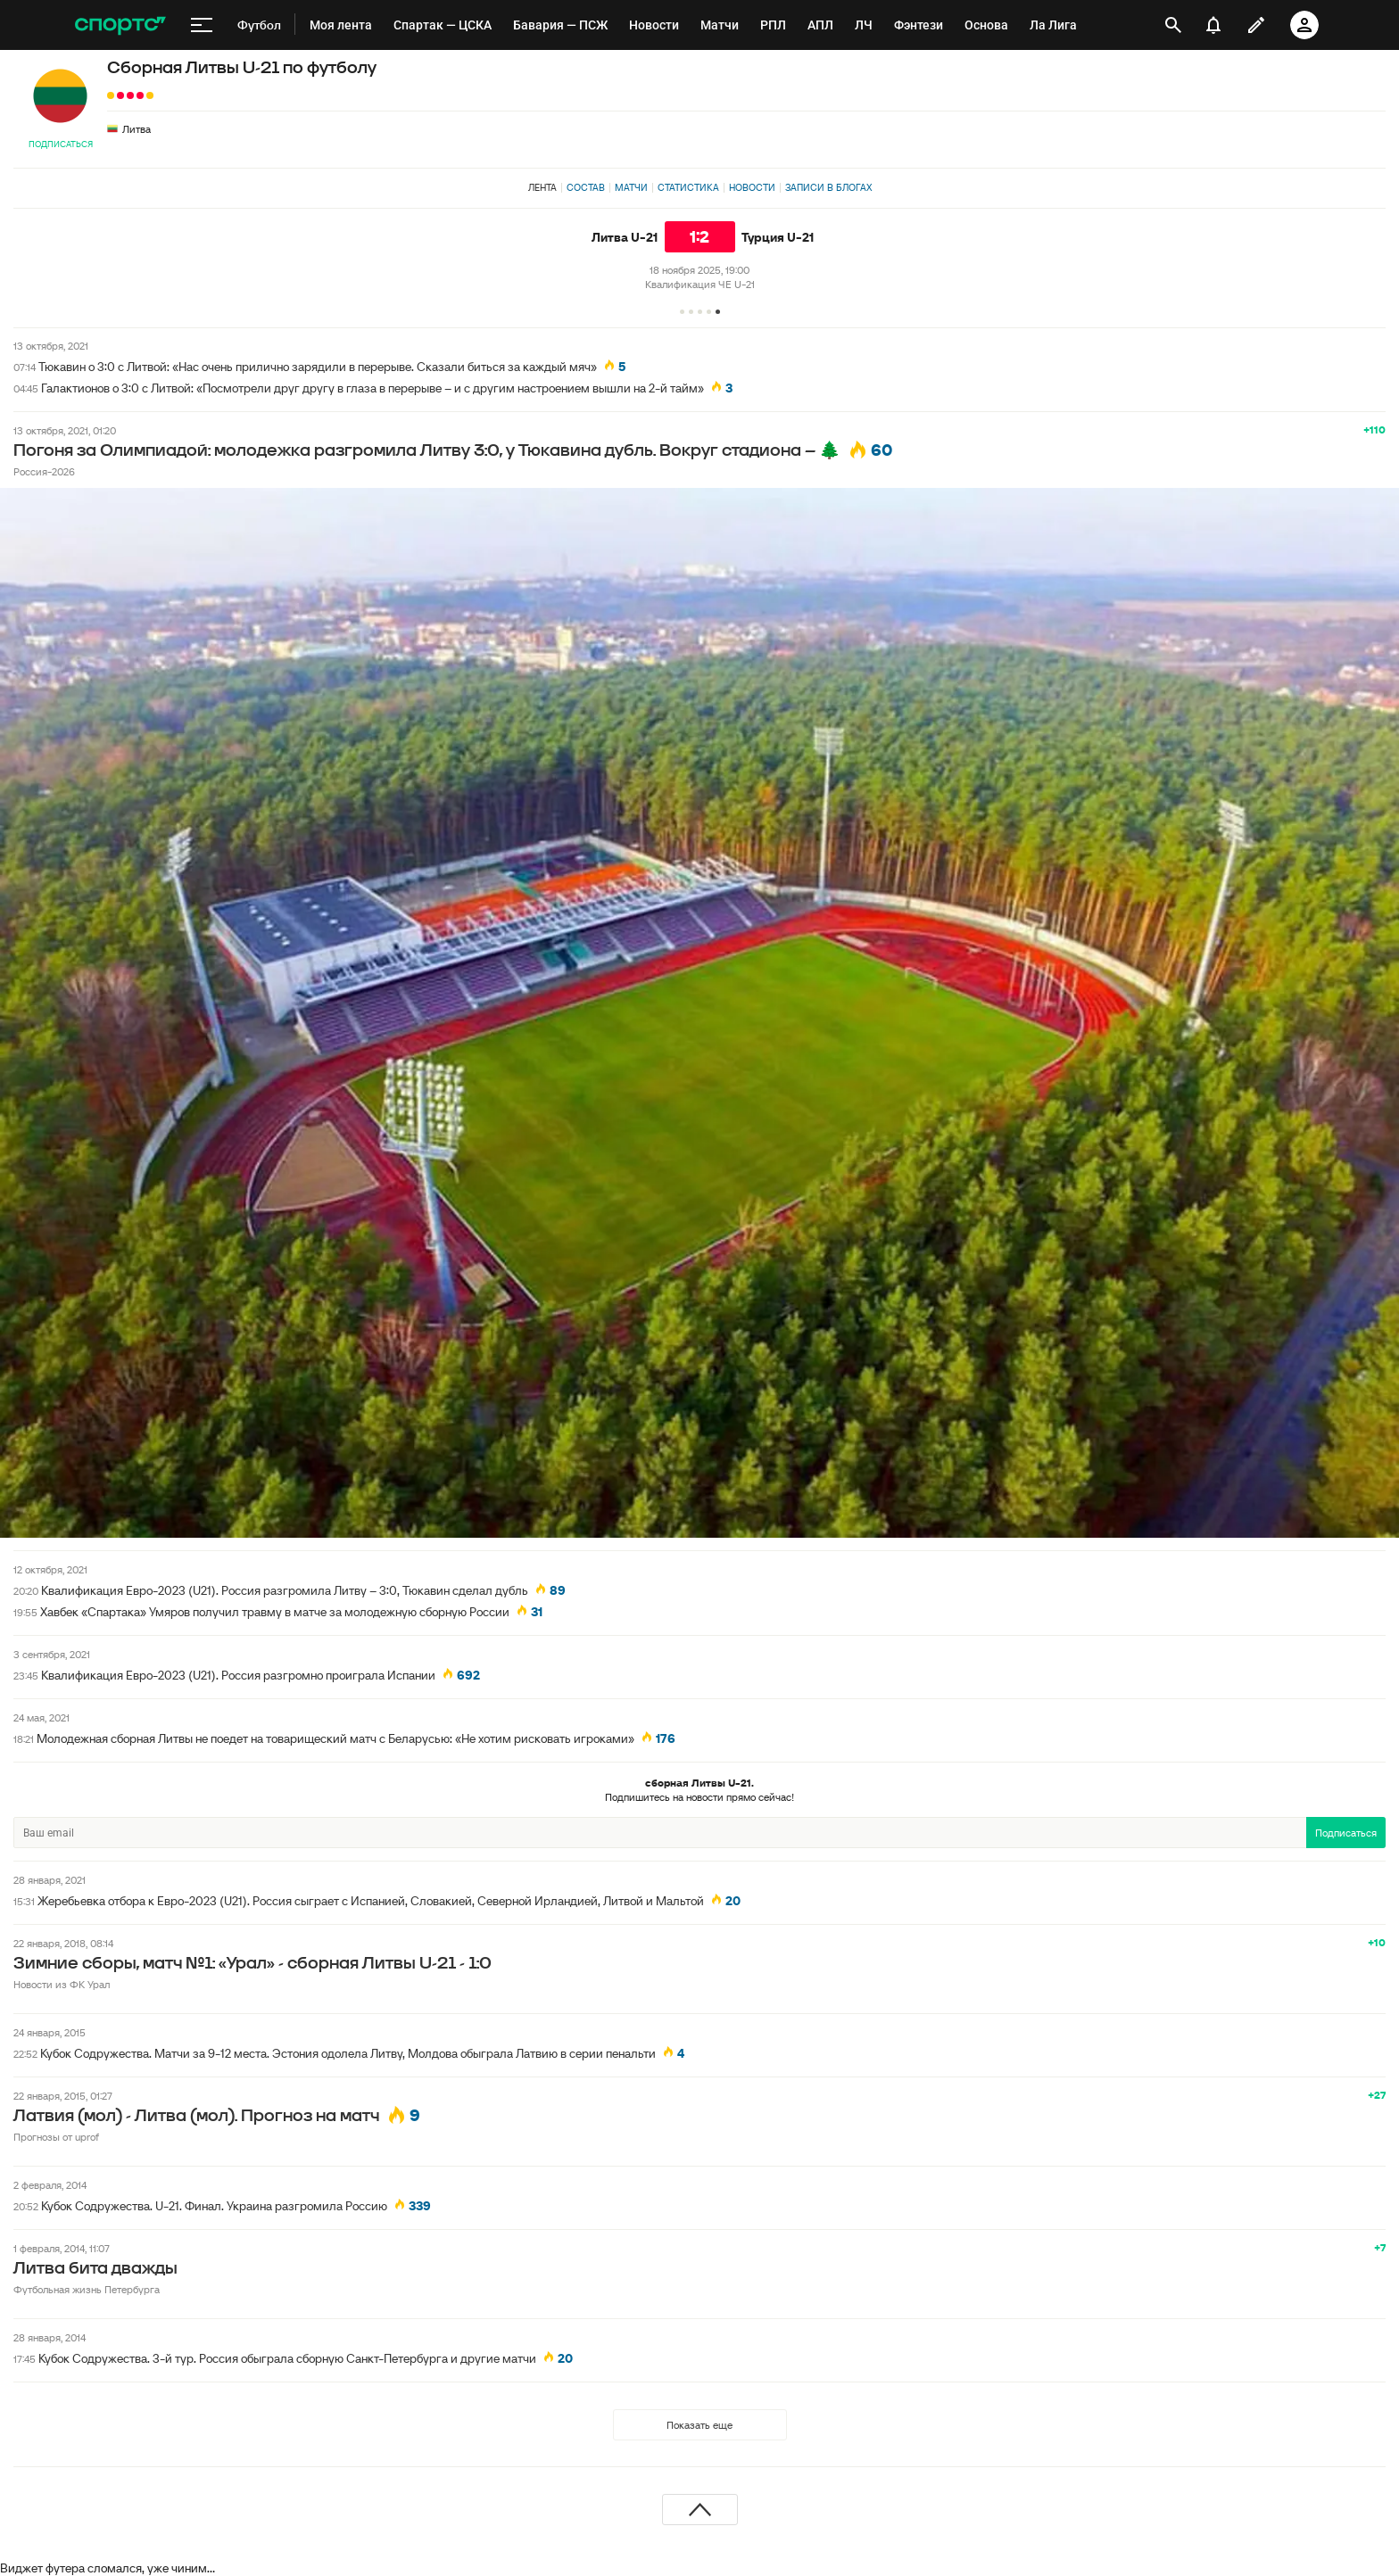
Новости (752, 187)
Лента (542, 187)
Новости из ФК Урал (61, 1984)
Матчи (631, 187)
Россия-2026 (44, 471)
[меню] (201, 25)
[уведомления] (1213, 25)
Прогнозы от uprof (56, 2136)
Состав (586, 187)
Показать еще (699, 2425)
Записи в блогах (828, 187)
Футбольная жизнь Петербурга (86, 2289)
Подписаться (61, 144)
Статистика (688, 187)
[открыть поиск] (1173, 25)
